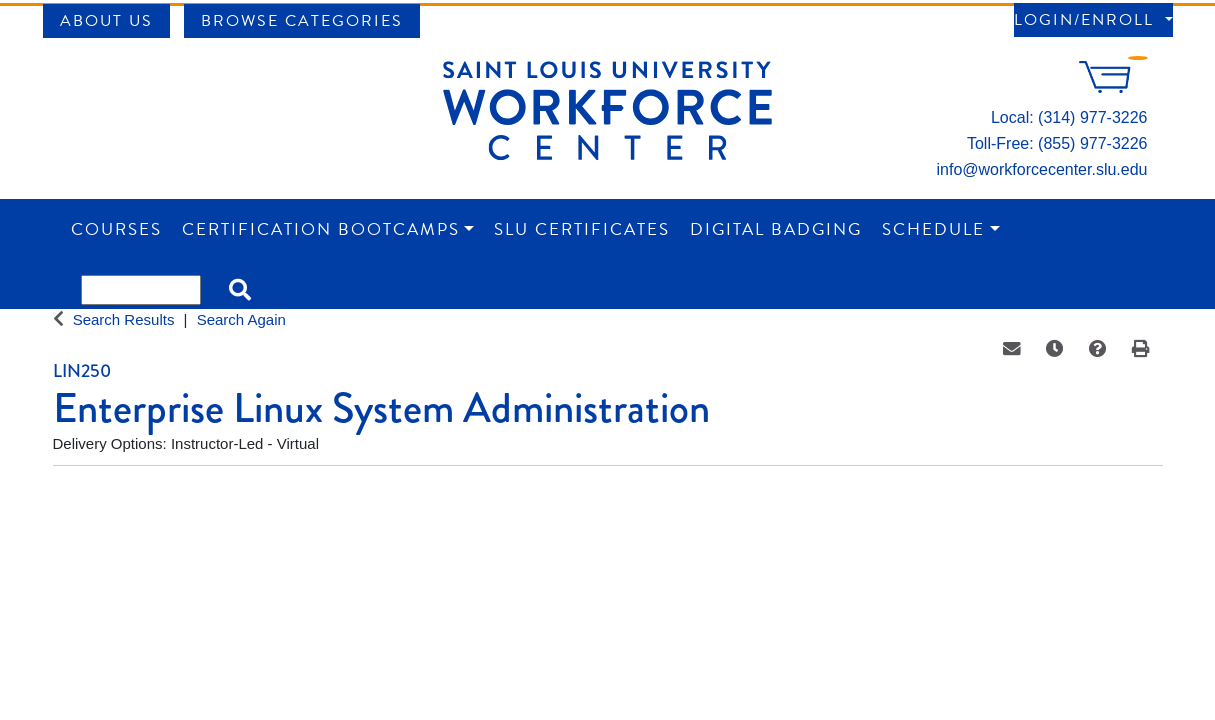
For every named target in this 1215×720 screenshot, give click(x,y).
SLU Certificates (582, 229)
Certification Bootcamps (321, 229)
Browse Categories (302, 21)
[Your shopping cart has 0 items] (1113, 87)
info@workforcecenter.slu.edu (1041, 169)
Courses (116, 229)
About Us (106, 21)
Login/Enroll (1087, 20)
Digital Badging (776, 229)
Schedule (933, 229)
